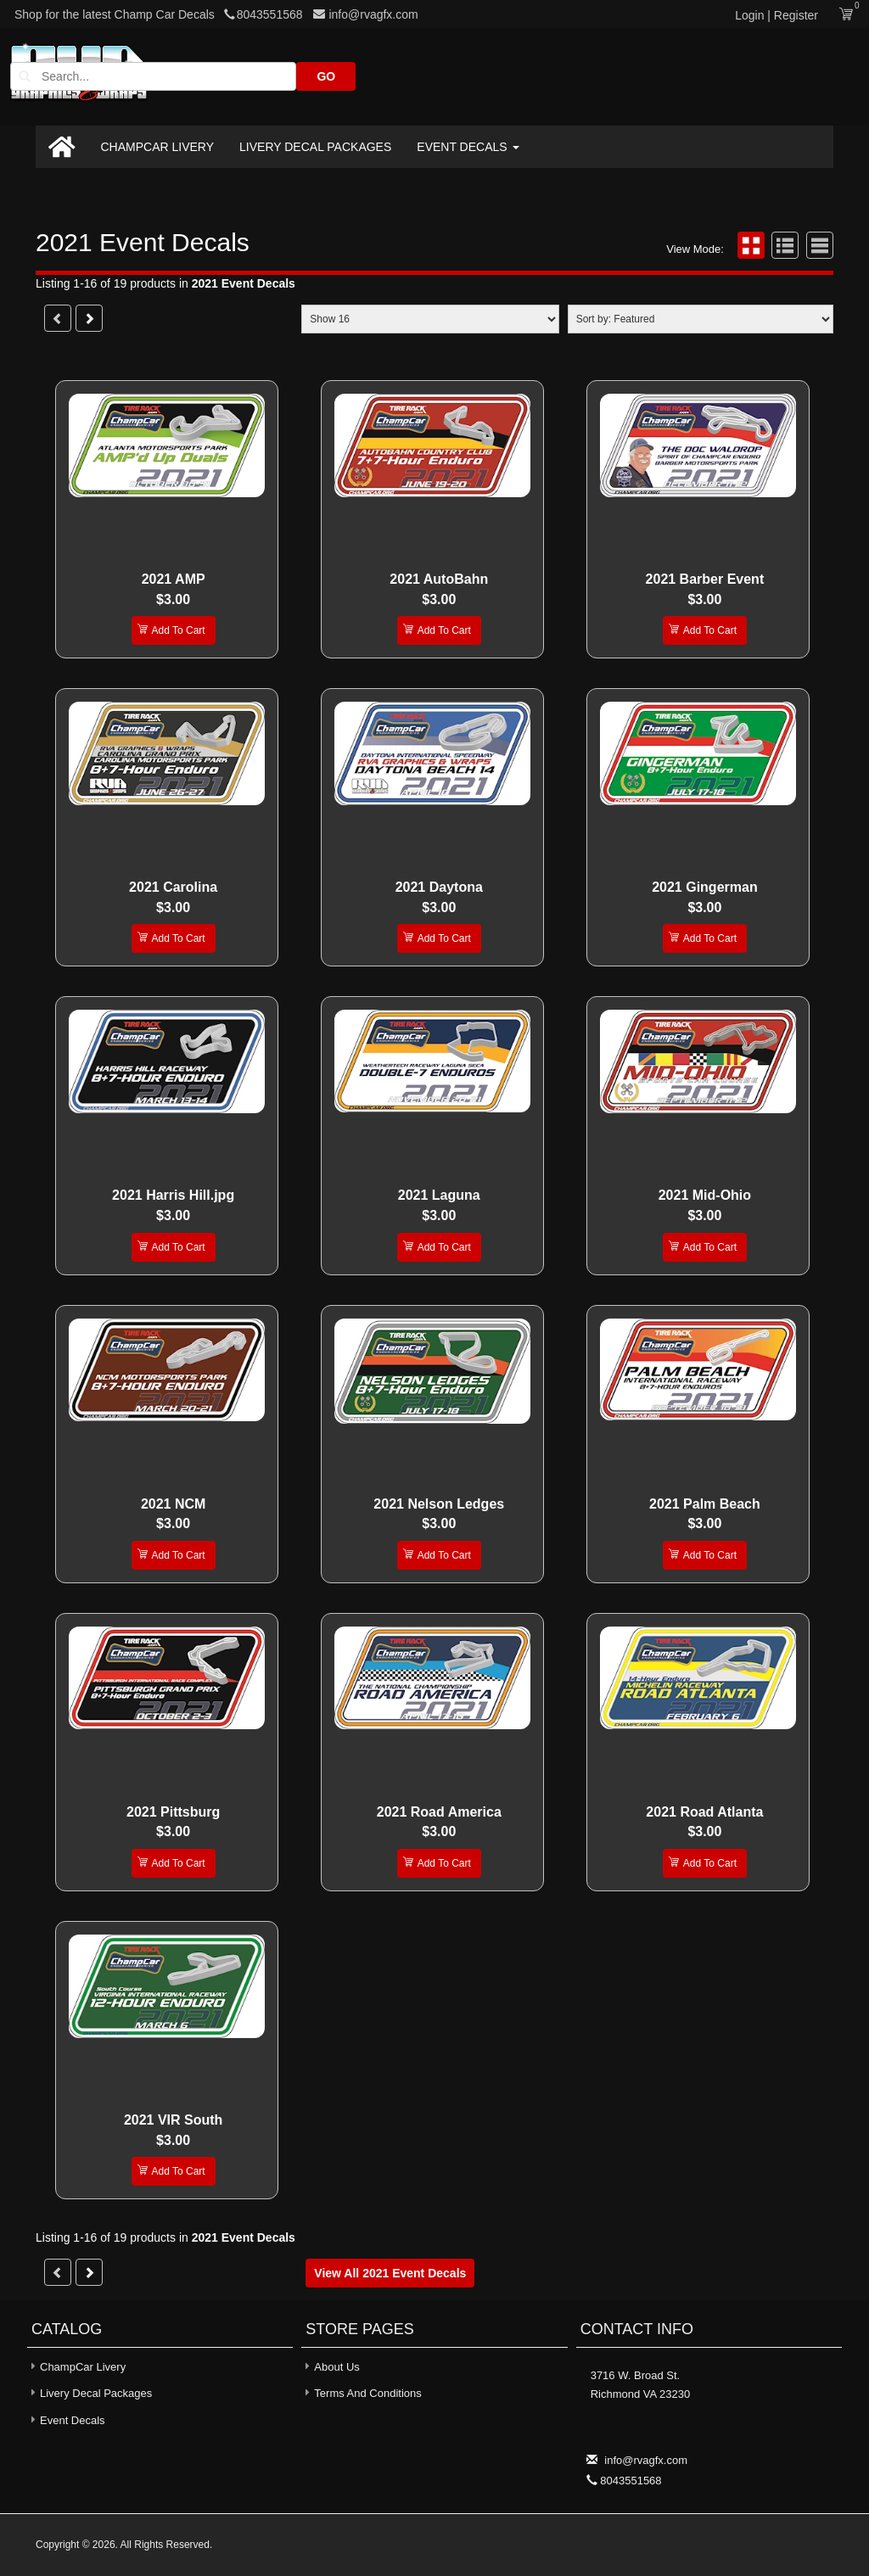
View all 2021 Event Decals (390, 2273)
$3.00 (173, 599)
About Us (336, 2366)
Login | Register (776, 15)
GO (803, 75)
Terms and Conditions (367, 2393)
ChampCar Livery (158, 147)
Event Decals (468, 147)
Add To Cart (171, 628)
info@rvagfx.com (365, 14)
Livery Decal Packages (315, 147)
